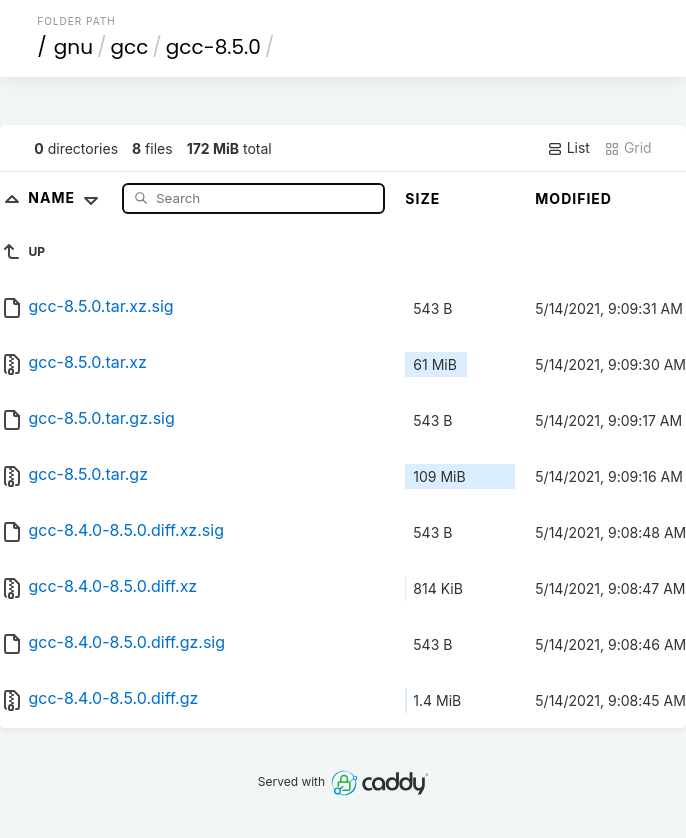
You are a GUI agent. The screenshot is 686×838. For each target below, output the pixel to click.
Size (422, 198)
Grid (628, 148)
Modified (573, 198)
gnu (73, 47)
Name (67, 197)
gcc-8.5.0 (213, 47)
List (568, 148)
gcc (129, 47)
